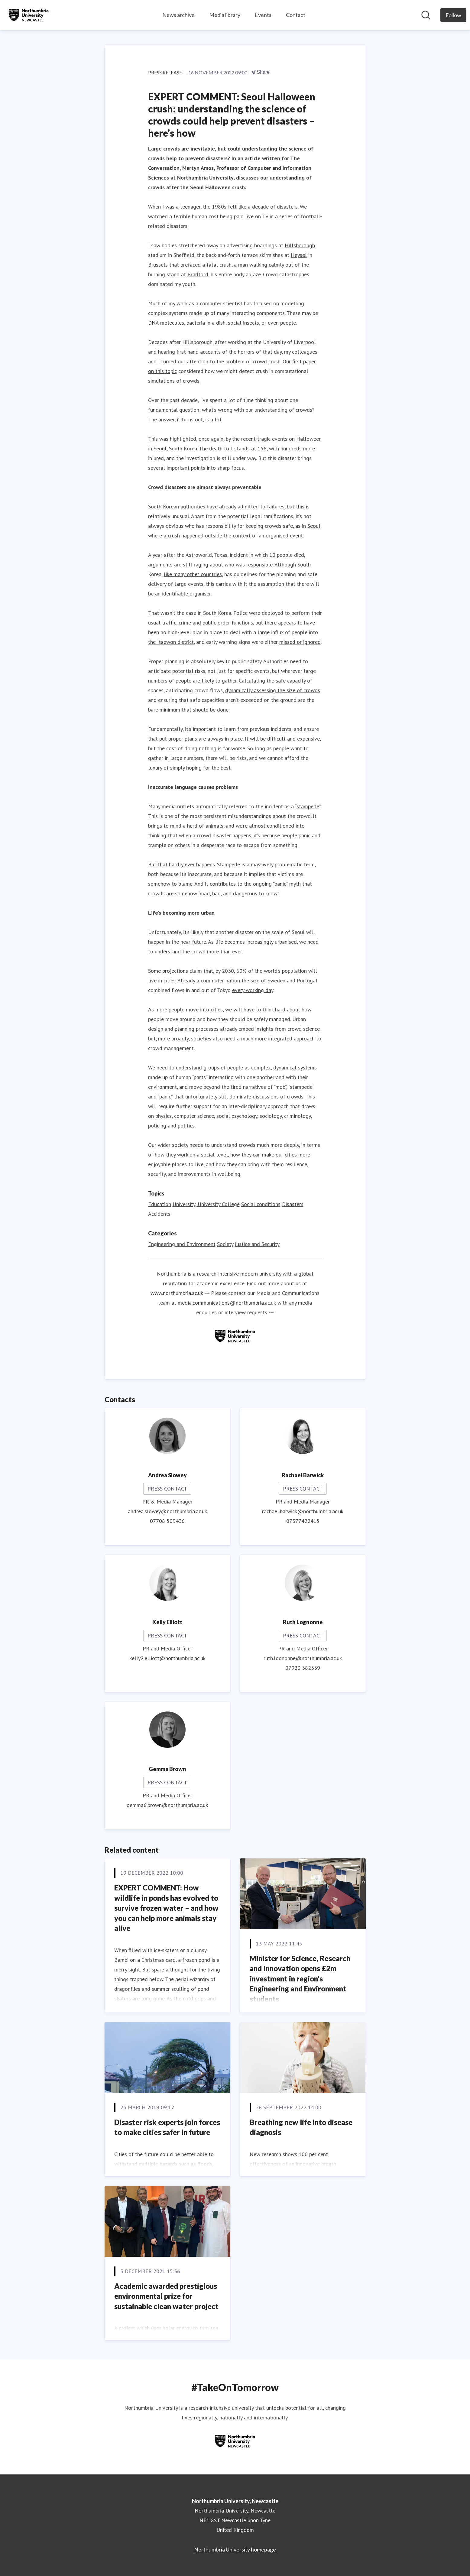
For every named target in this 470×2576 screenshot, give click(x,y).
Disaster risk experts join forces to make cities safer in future (167, 2127)
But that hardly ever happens (181, 864)
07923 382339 (302, 1667)
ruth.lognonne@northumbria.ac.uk (303, 1658)
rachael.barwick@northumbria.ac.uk (302, 1511)
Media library (224, 14)
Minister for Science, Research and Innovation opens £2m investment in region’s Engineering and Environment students (300, 1978)
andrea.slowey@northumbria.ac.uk (167, 1511)
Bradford (197, 274)
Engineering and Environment (182, 1244)
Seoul (313, 525)
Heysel (299, 254)
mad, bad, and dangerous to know (238, 893)
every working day (252, 990)
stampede (308, 806)
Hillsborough (300, 245)
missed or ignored (300, 641)
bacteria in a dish (205, 322)
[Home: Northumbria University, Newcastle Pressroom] (29, 15)
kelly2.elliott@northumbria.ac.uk (167, 1658)
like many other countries (193, 574)
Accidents (159, 1213)
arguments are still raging (178, 564)
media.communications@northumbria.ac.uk (227, 1302)
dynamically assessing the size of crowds (272, 690)
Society (225, 1244)
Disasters (292, 1204)
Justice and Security (257, 1244)
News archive (178, 14)
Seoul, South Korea (175, 448)
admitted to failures (261, 506)
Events (263, 14)
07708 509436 (167, 1520)
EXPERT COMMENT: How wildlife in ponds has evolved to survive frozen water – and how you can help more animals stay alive (166, 1907)
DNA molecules (166, 322)
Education (159, 1204)
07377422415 (302, 1520)
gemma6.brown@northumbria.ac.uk (167, 1805)
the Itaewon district (171, 641)
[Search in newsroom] (426, 15)
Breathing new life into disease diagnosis (301, 2127)
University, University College (206, 1204)
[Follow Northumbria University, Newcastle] (453, 15)
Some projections (168, 970)
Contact (295, 14)
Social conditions (260, 1204)
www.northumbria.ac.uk (177, 1293)
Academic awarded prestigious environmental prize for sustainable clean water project (166, 2296)
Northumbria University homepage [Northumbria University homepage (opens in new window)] (235, 2549)
